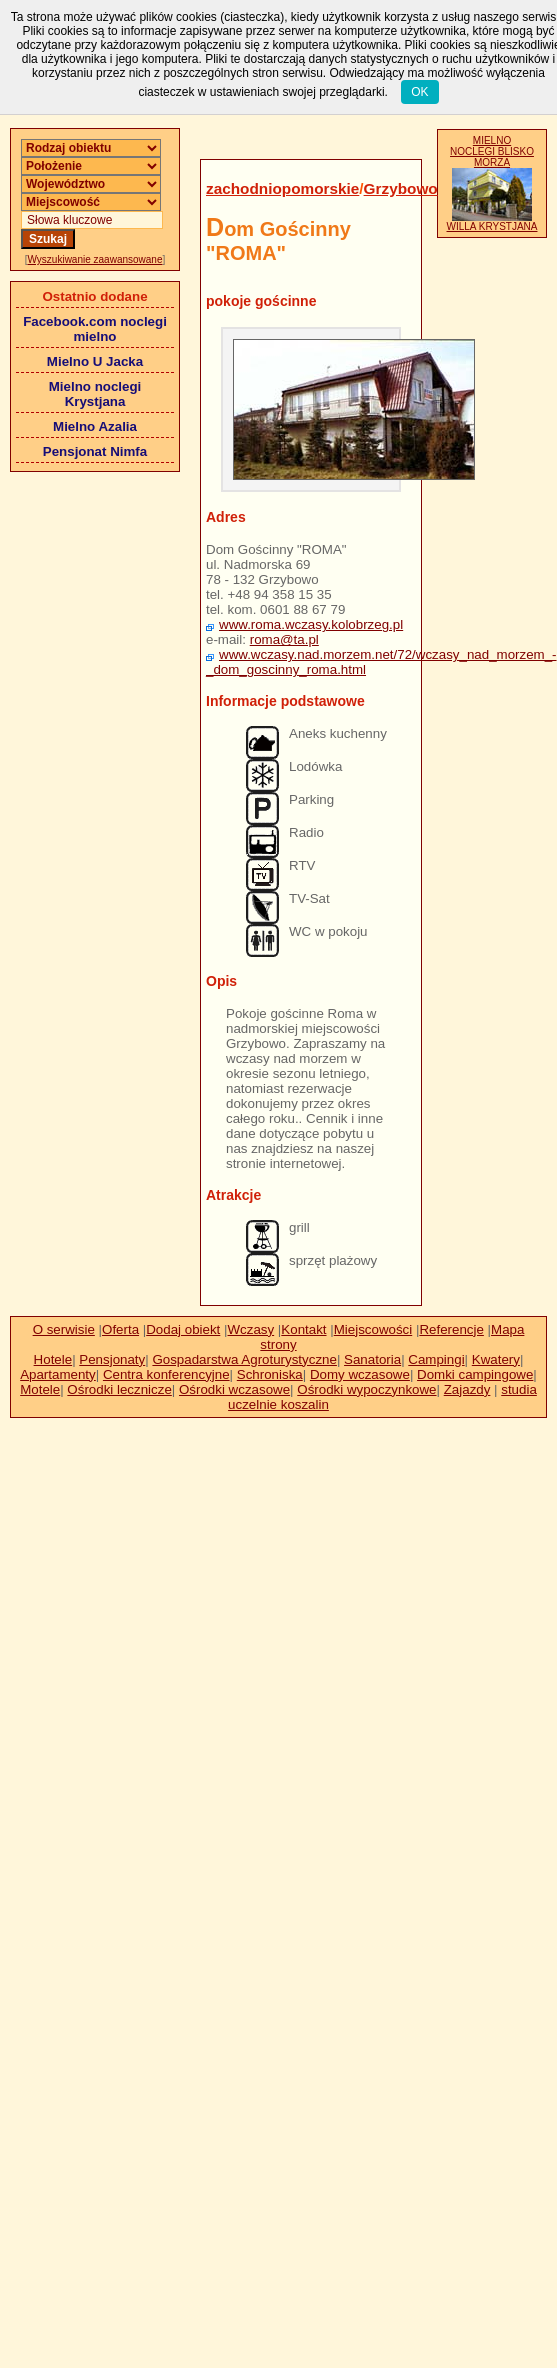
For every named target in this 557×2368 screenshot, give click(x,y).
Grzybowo (401, 188)
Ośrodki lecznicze (119, 1389)
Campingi (436, 1359)
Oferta (120, 1329)
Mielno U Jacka (95, 361)
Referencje (451, 1329)
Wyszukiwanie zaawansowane (95, 259)
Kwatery (496, 1359)
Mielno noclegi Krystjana (95, 394)
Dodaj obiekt (183, 1329)
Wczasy (251, 1329)
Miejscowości (373, 1329)
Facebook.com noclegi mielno (95, 329)
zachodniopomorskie (282, 188)
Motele (40, 1389)
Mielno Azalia (95, 426)
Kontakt (303, 1329)
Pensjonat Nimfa (95, 451)
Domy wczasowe (360, 1374)
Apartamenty (58, 1374)
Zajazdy (467, 1389)
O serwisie (64, 1329)
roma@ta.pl (284, 639)
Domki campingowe (475, 1374)
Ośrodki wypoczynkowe (366, 1389)
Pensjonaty (112, 1359)
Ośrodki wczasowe (234, 1389)
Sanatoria (372, 1359)
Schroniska (270, 1374)
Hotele (53, 1359)
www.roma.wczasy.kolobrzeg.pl (311, 624)
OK (419, 92)
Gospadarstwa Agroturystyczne (244, 1359)
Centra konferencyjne (166, 1374)
